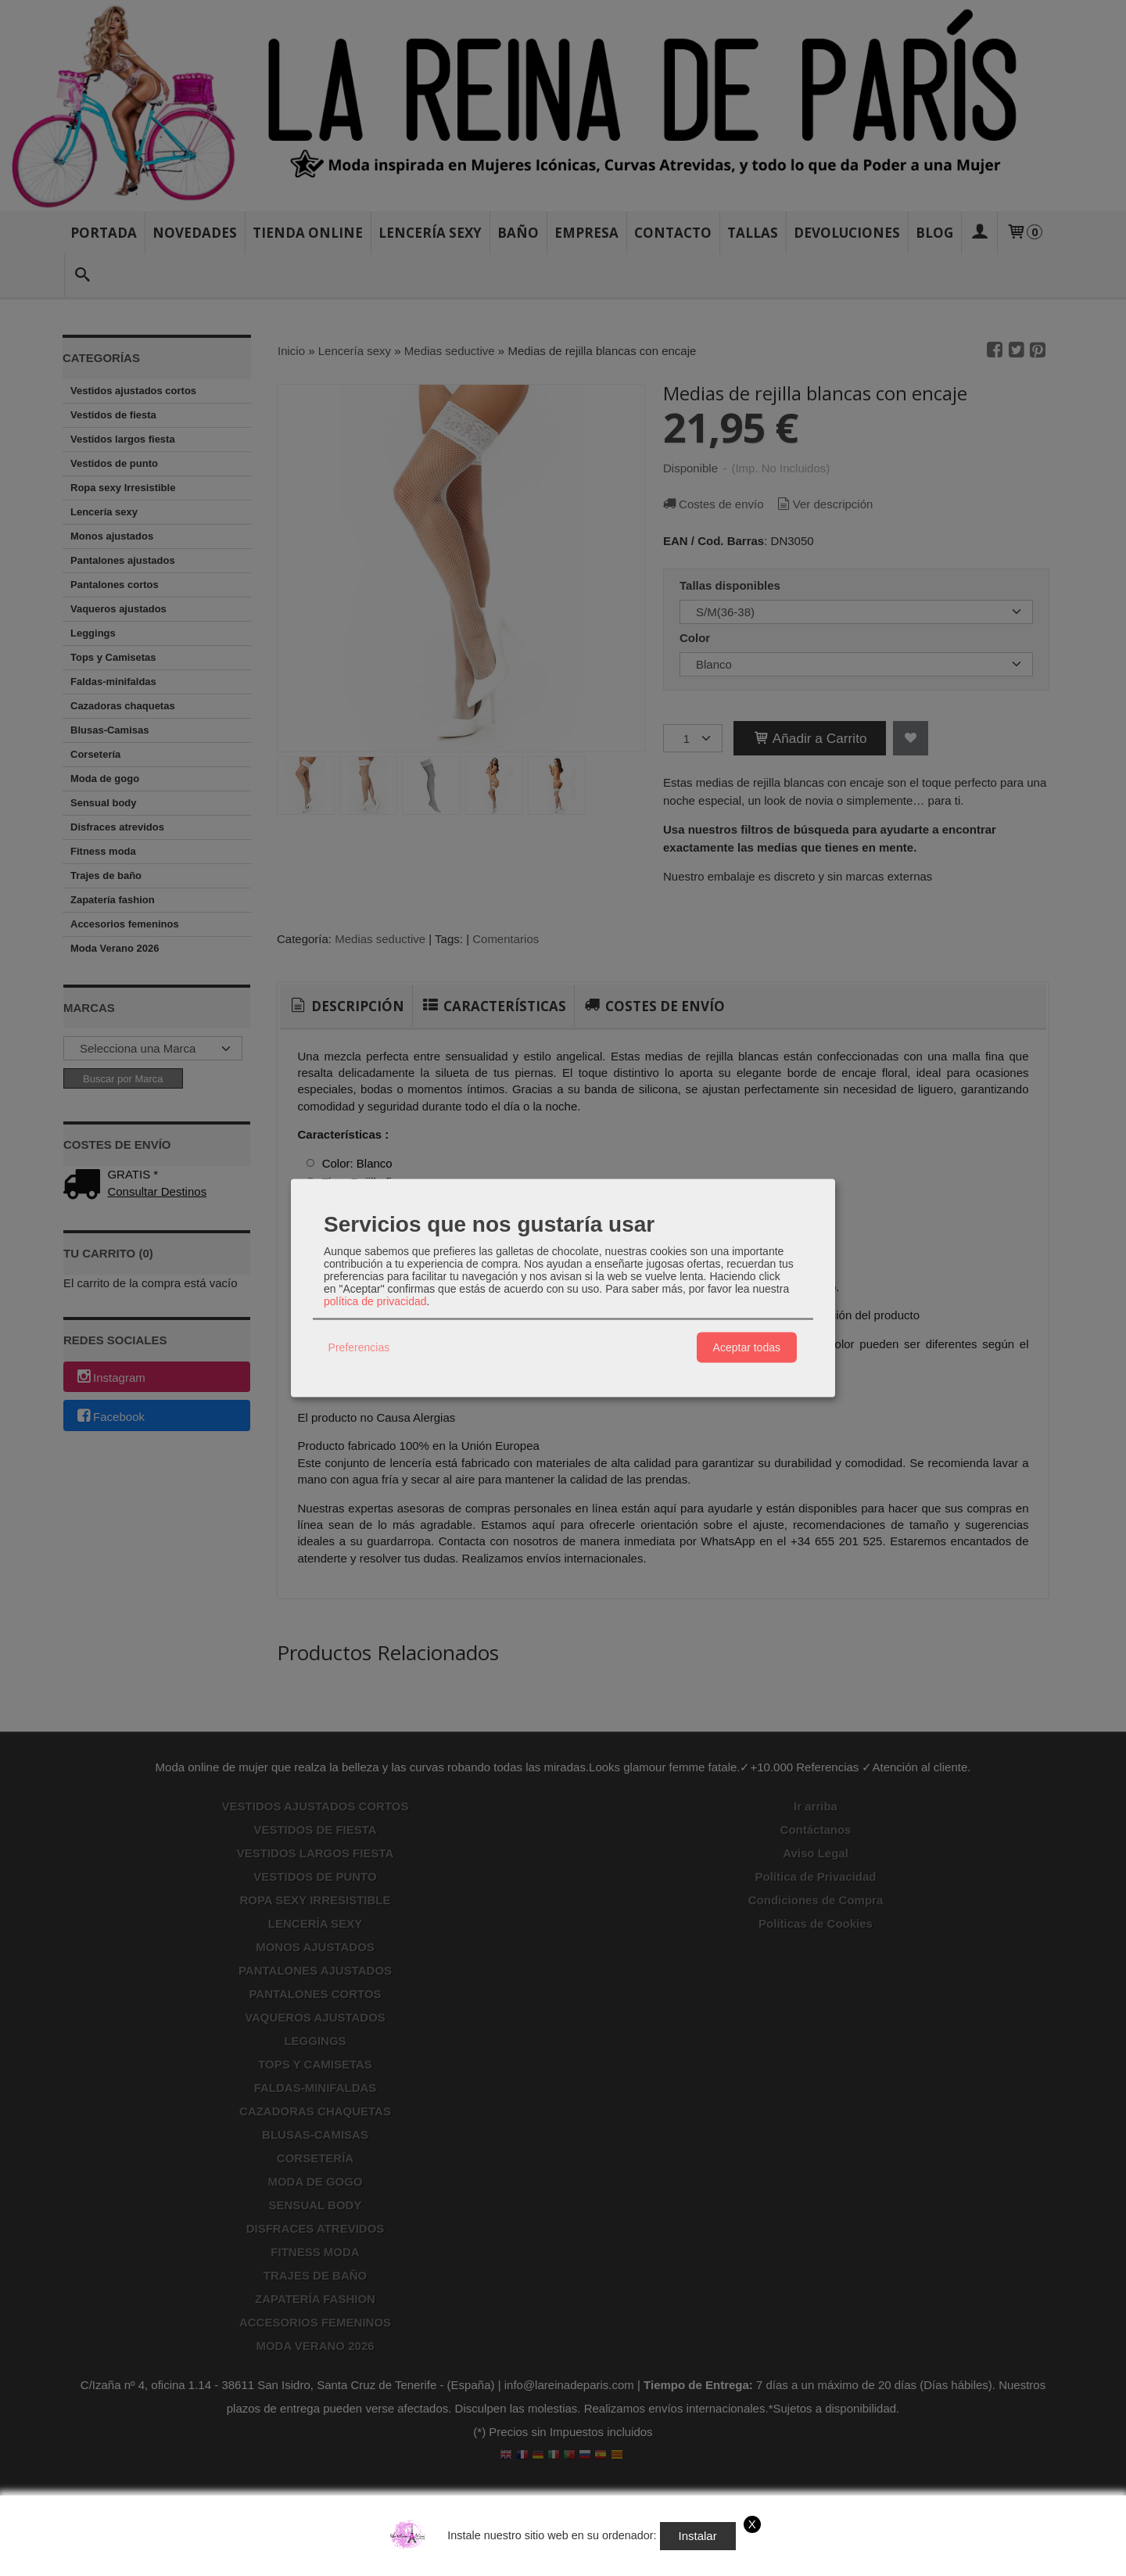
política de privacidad (375, 1300)
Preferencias (359, 1347)
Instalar (698, 2535)
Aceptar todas (746, 1347)
